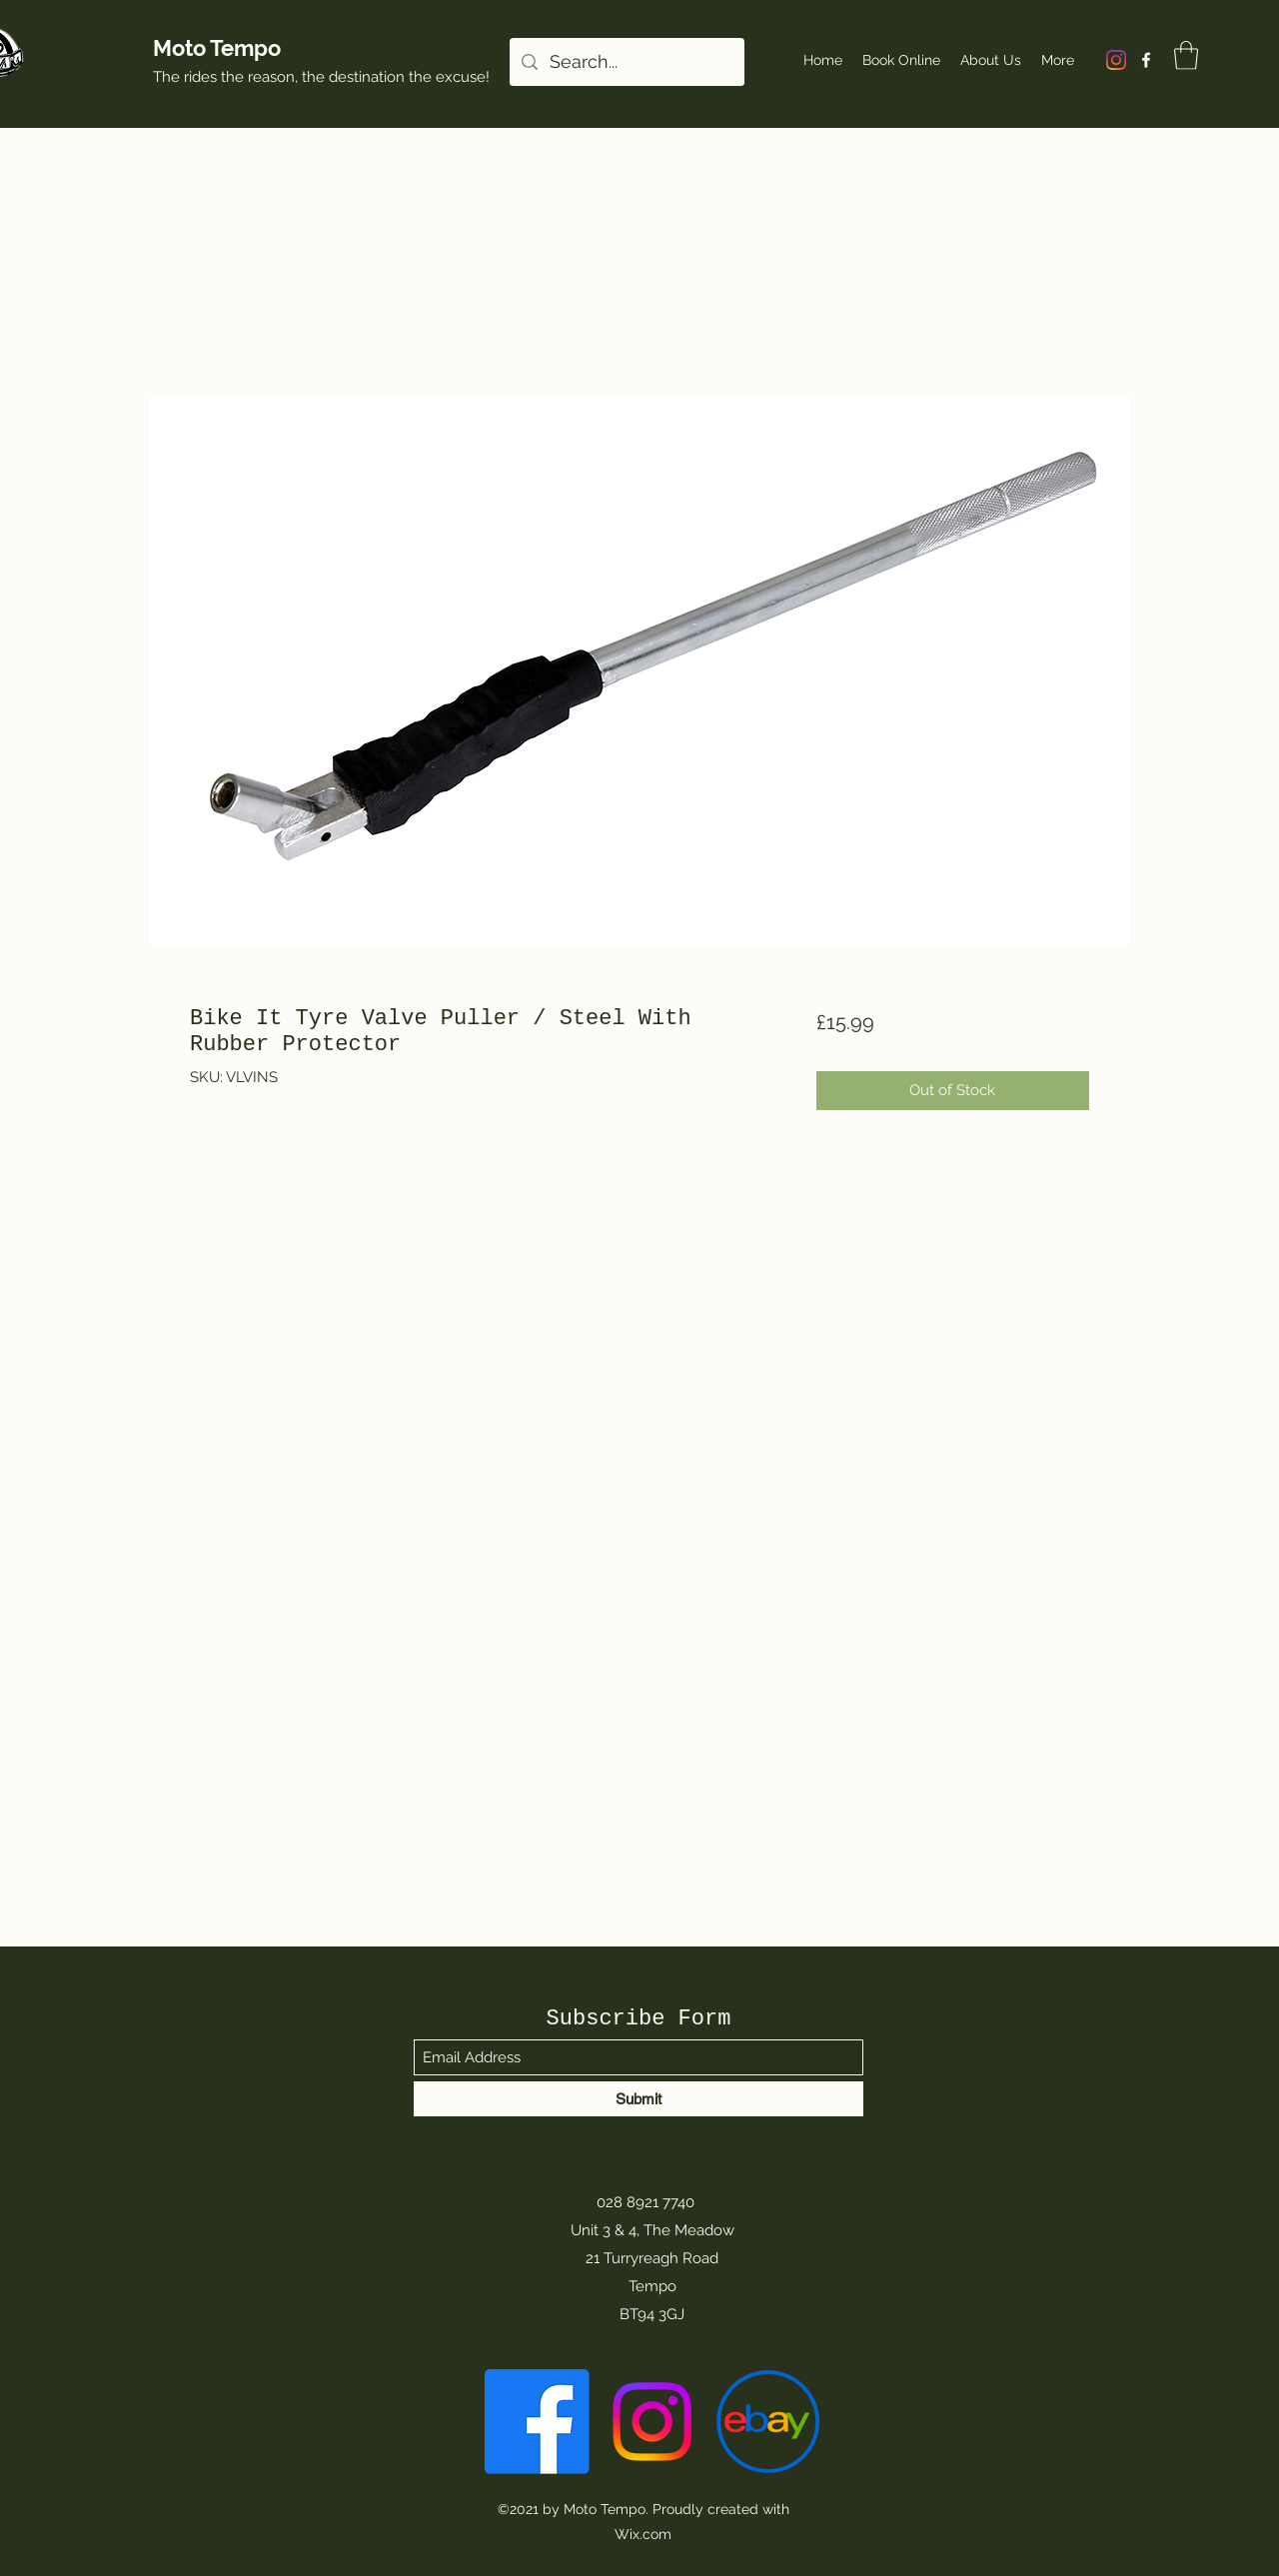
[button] (1186, 55)
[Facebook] (1146, 60)
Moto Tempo (217, 48)
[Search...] (626, 62)
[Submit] (638, 2098)
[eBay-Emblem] (766, 2421)
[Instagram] (1116, 60)
